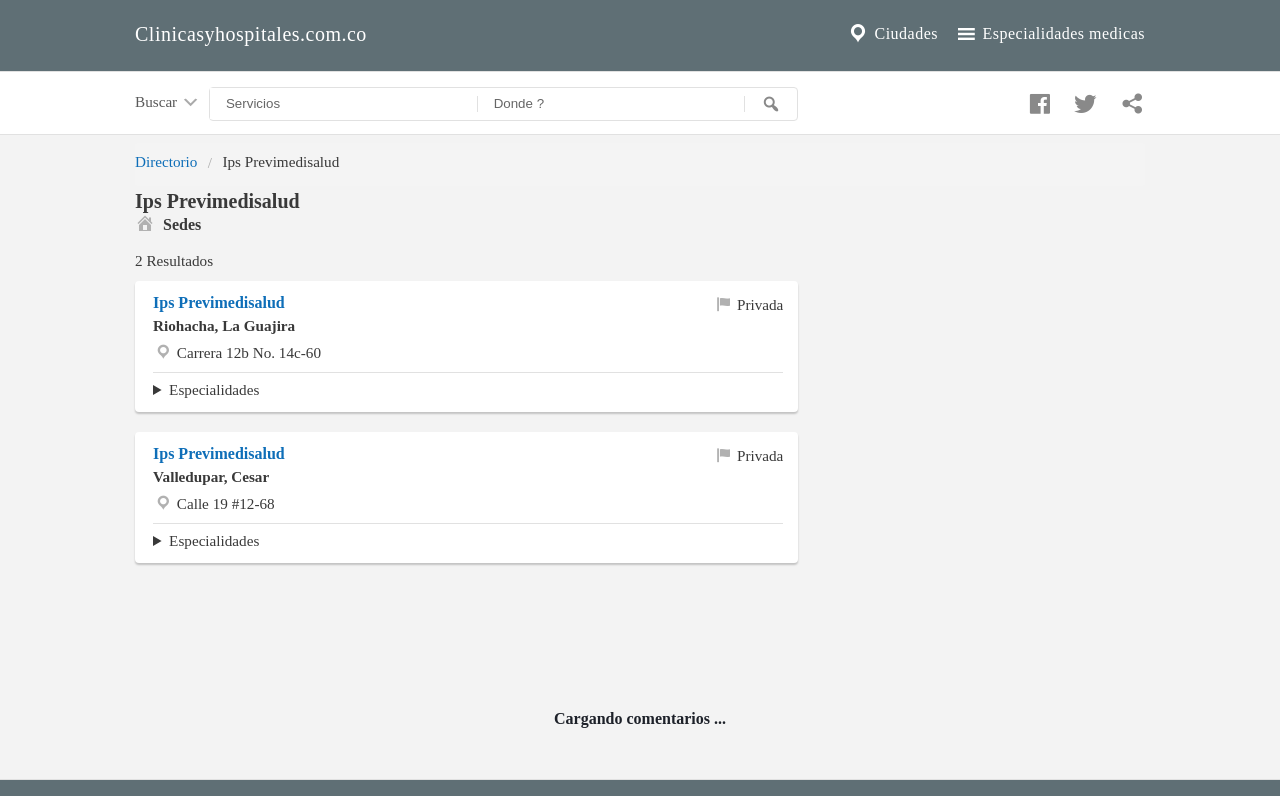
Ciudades (892, 34)
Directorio (166, 161)
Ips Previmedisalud (219, 302)
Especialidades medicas (1049, 34)
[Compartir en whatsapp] (1130, 99)
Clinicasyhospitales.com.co (251, 34)
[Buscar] (771, 104)
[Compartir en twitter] (1083, 99)
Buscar (168, 103)
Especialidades (214, 389)
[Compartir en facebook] (1037, 99)
